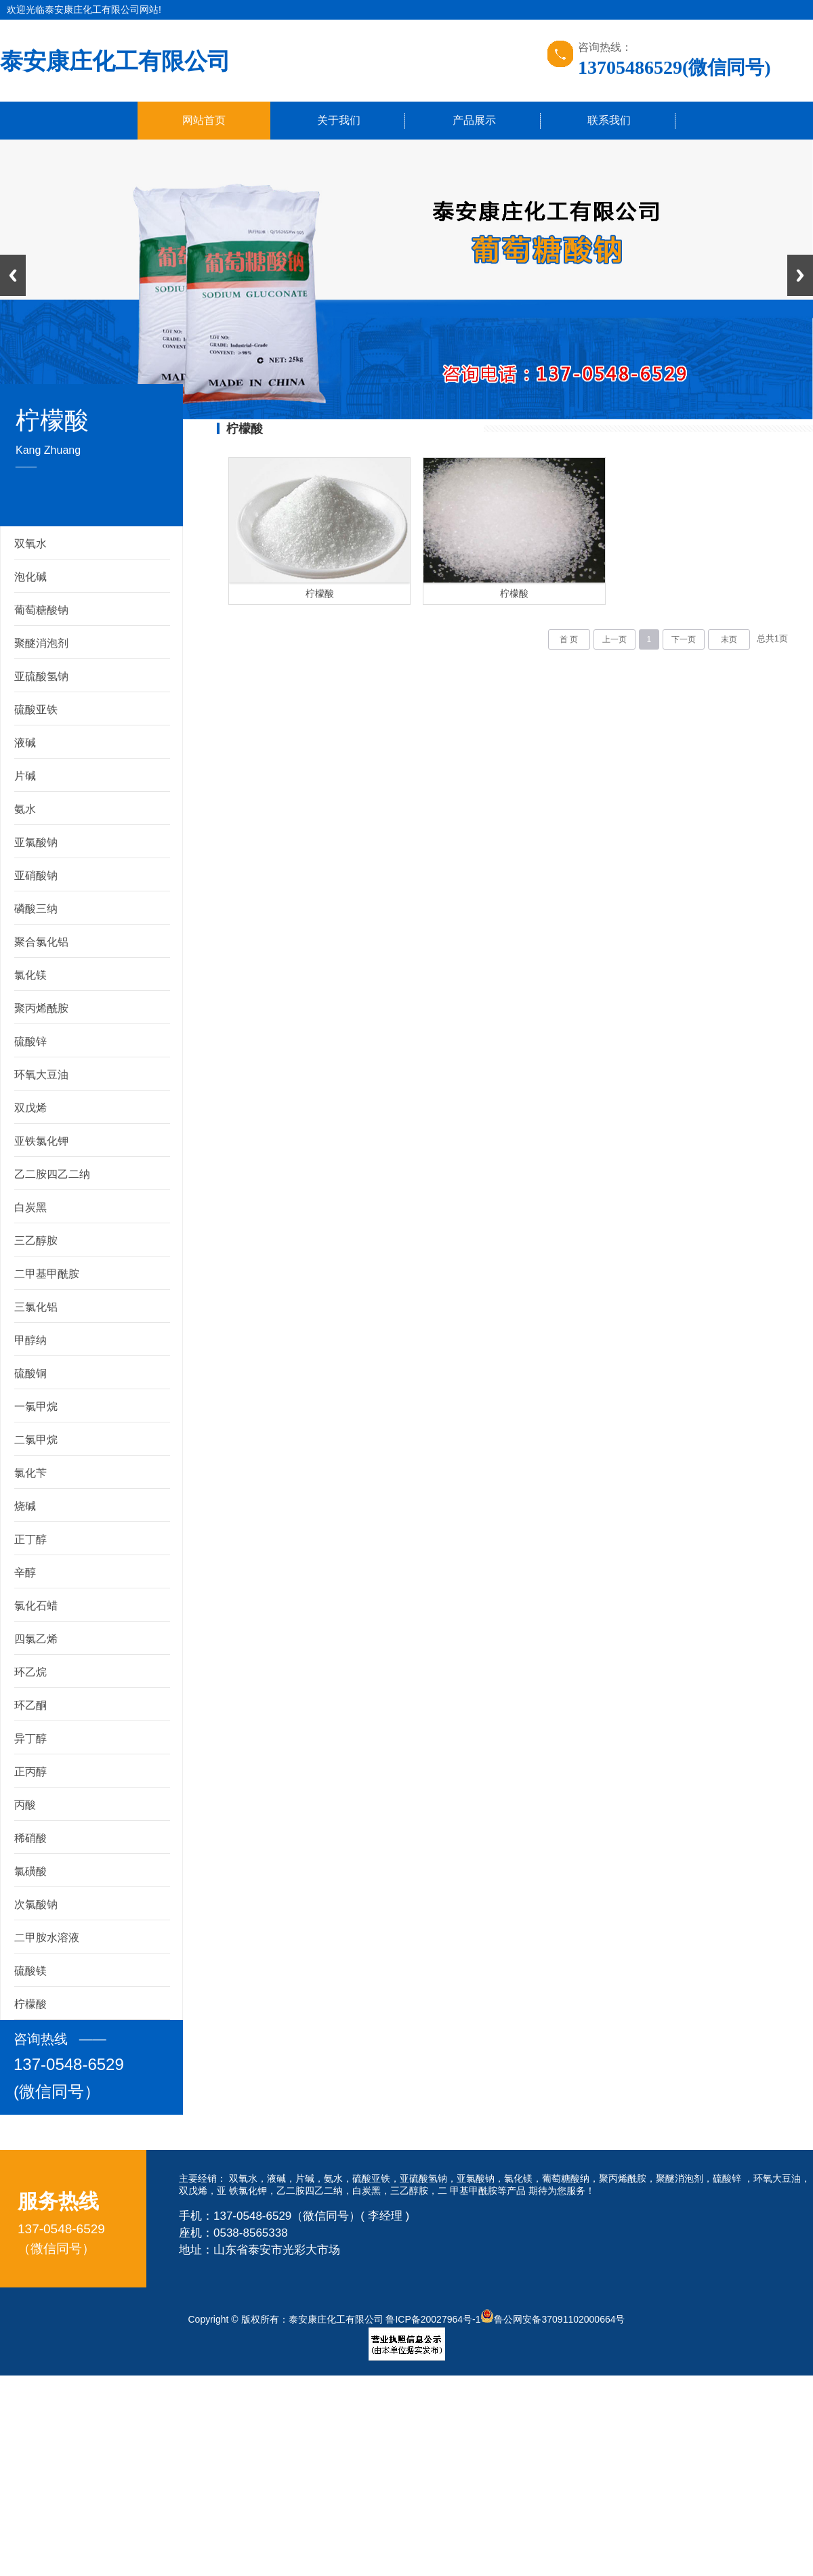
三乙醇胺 (36, 1240)
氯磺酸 (30, 1871)
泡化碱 (30, 577)
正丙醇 (30, 1771)
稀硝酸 (30, 1838)
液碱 (25, 742)
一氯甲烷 (36, 1406)
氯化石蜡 (36, 1605)
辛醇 (25, 1572)
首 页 (569, 639)
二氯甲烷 (36, 1439)
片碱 (25, 776)
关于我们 (338, 120)
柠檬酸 (30, 2004)
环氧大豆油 (41, 1074)
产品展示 (474, 120)
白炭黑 (30, 1207)
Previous (13, 275)
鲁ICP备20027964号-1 (432, 2319)
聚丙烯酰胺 (41, 1008)
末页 (729, 639)
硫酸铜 (30, 1373)
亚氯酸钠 (36, 842)
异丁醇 (30, 1738)
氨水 (25, 809)
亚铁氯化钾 (41, 1141)
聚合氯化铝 (41, 942)
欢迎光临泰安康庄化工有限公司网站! (84, 9)
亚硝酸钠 (36, 875)
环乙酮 (30, 1705)
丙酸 (25, 1805)
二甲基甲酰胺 (46, 1274)
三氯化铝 (36, 1307)
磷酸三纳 (36, 908)
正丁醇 (30, 1539)
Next (800, 275)
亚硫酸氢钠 (41, 676)
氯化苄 (30, 1473)
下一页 (683, 639)
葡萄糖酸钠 (41, 610)
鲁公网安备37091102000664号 (552, 2319)
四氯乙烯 (36, 1639)
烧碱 (25, 1506)
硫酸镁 (30, 1971)
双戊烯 (30, 1108)
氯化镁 (30, 975)
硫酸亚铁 (36, 709)
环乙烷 (30, 1672)
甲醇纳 (30, 1340)
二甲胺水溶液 (46, 1937)
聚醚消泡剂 (41, 643)
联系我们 (609, 120)
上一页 (614, 639)
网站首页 (204, 120)
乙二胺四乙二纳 (52, 1174)
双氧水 (30, 543)
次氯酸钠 (36, 1904)
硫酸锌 (30, 1041)
